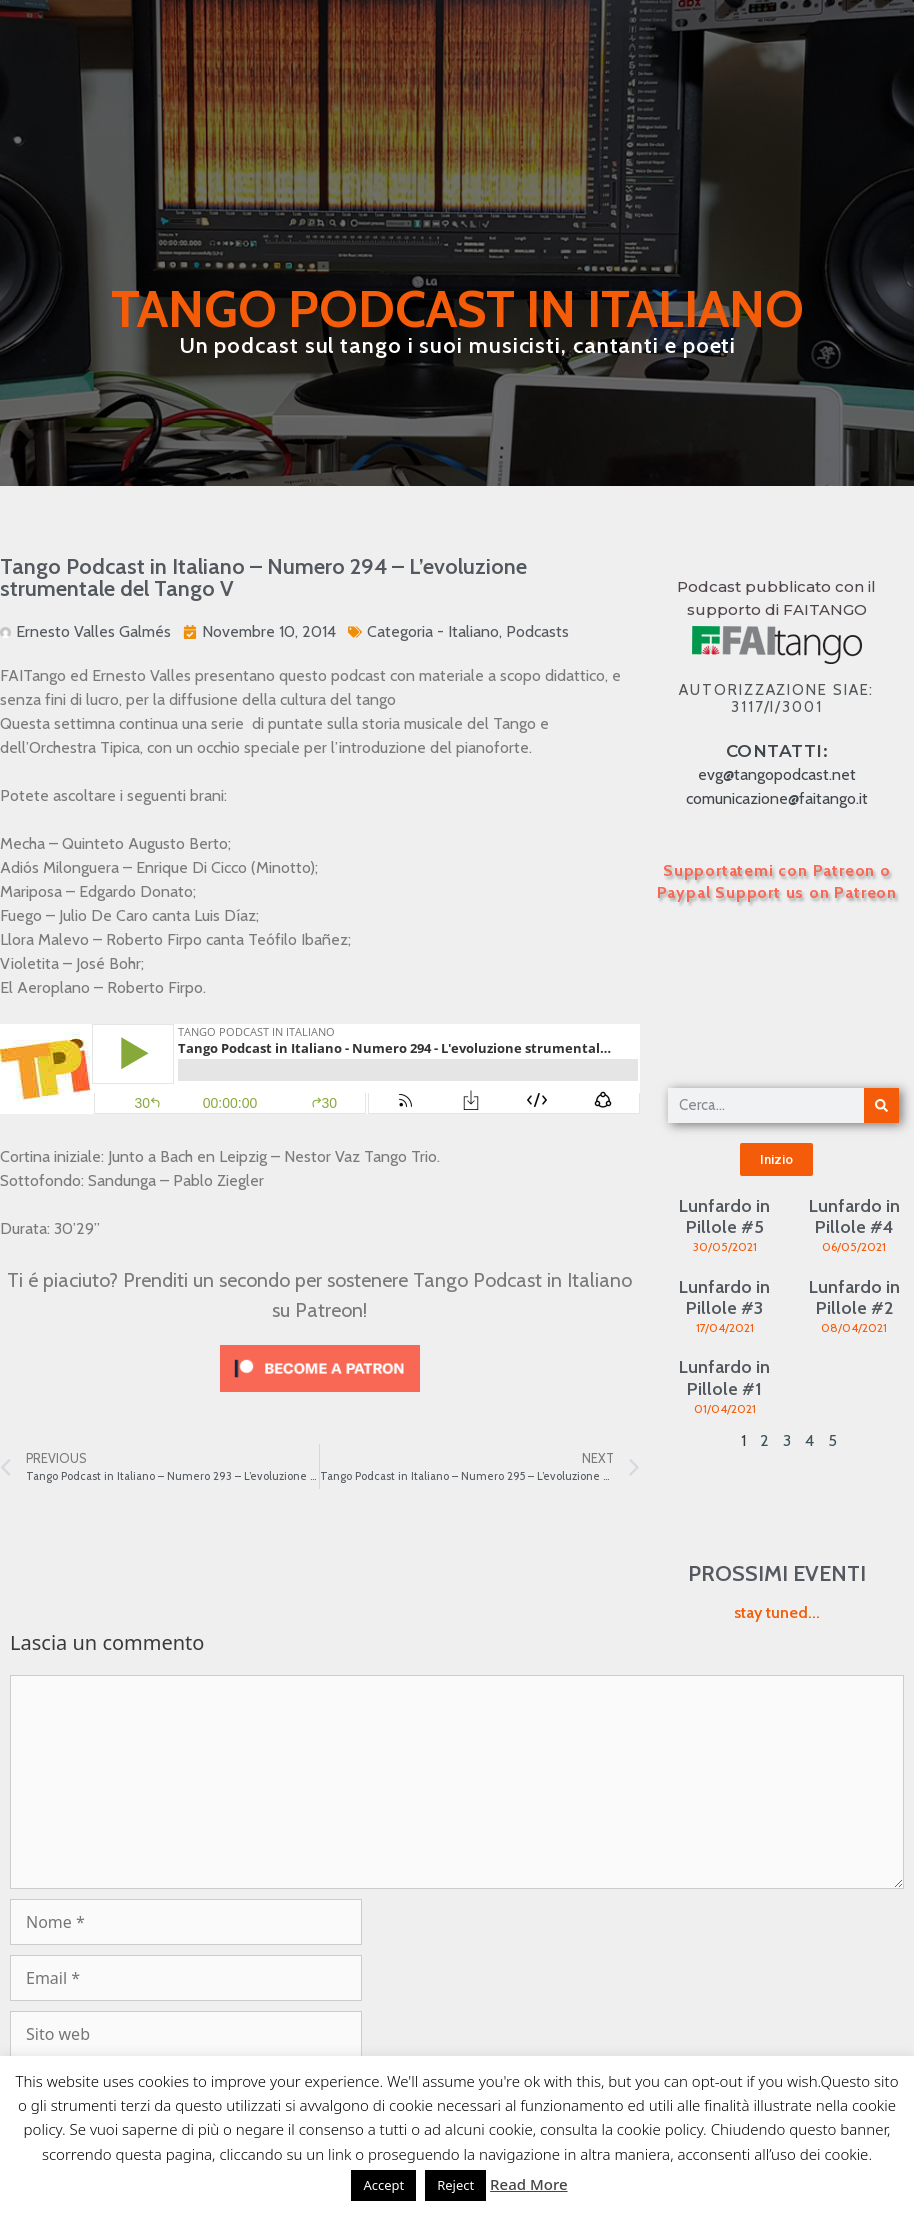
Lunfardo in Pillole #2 (854, 1298)
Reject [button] (455, 2185)
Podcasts (537, 631)
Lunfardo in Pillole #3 (724, 1298)
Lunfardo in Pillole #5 (724, 1217)
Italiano (473, 631)
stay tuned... (777, 1612)
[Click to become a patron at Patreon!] (320, 1396)
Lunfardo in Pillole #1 (724, 1378)
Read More (528, 2184)
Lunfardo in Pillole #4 (854, 1217)
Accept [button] (383, 2185)
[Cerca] (881, 1105)
